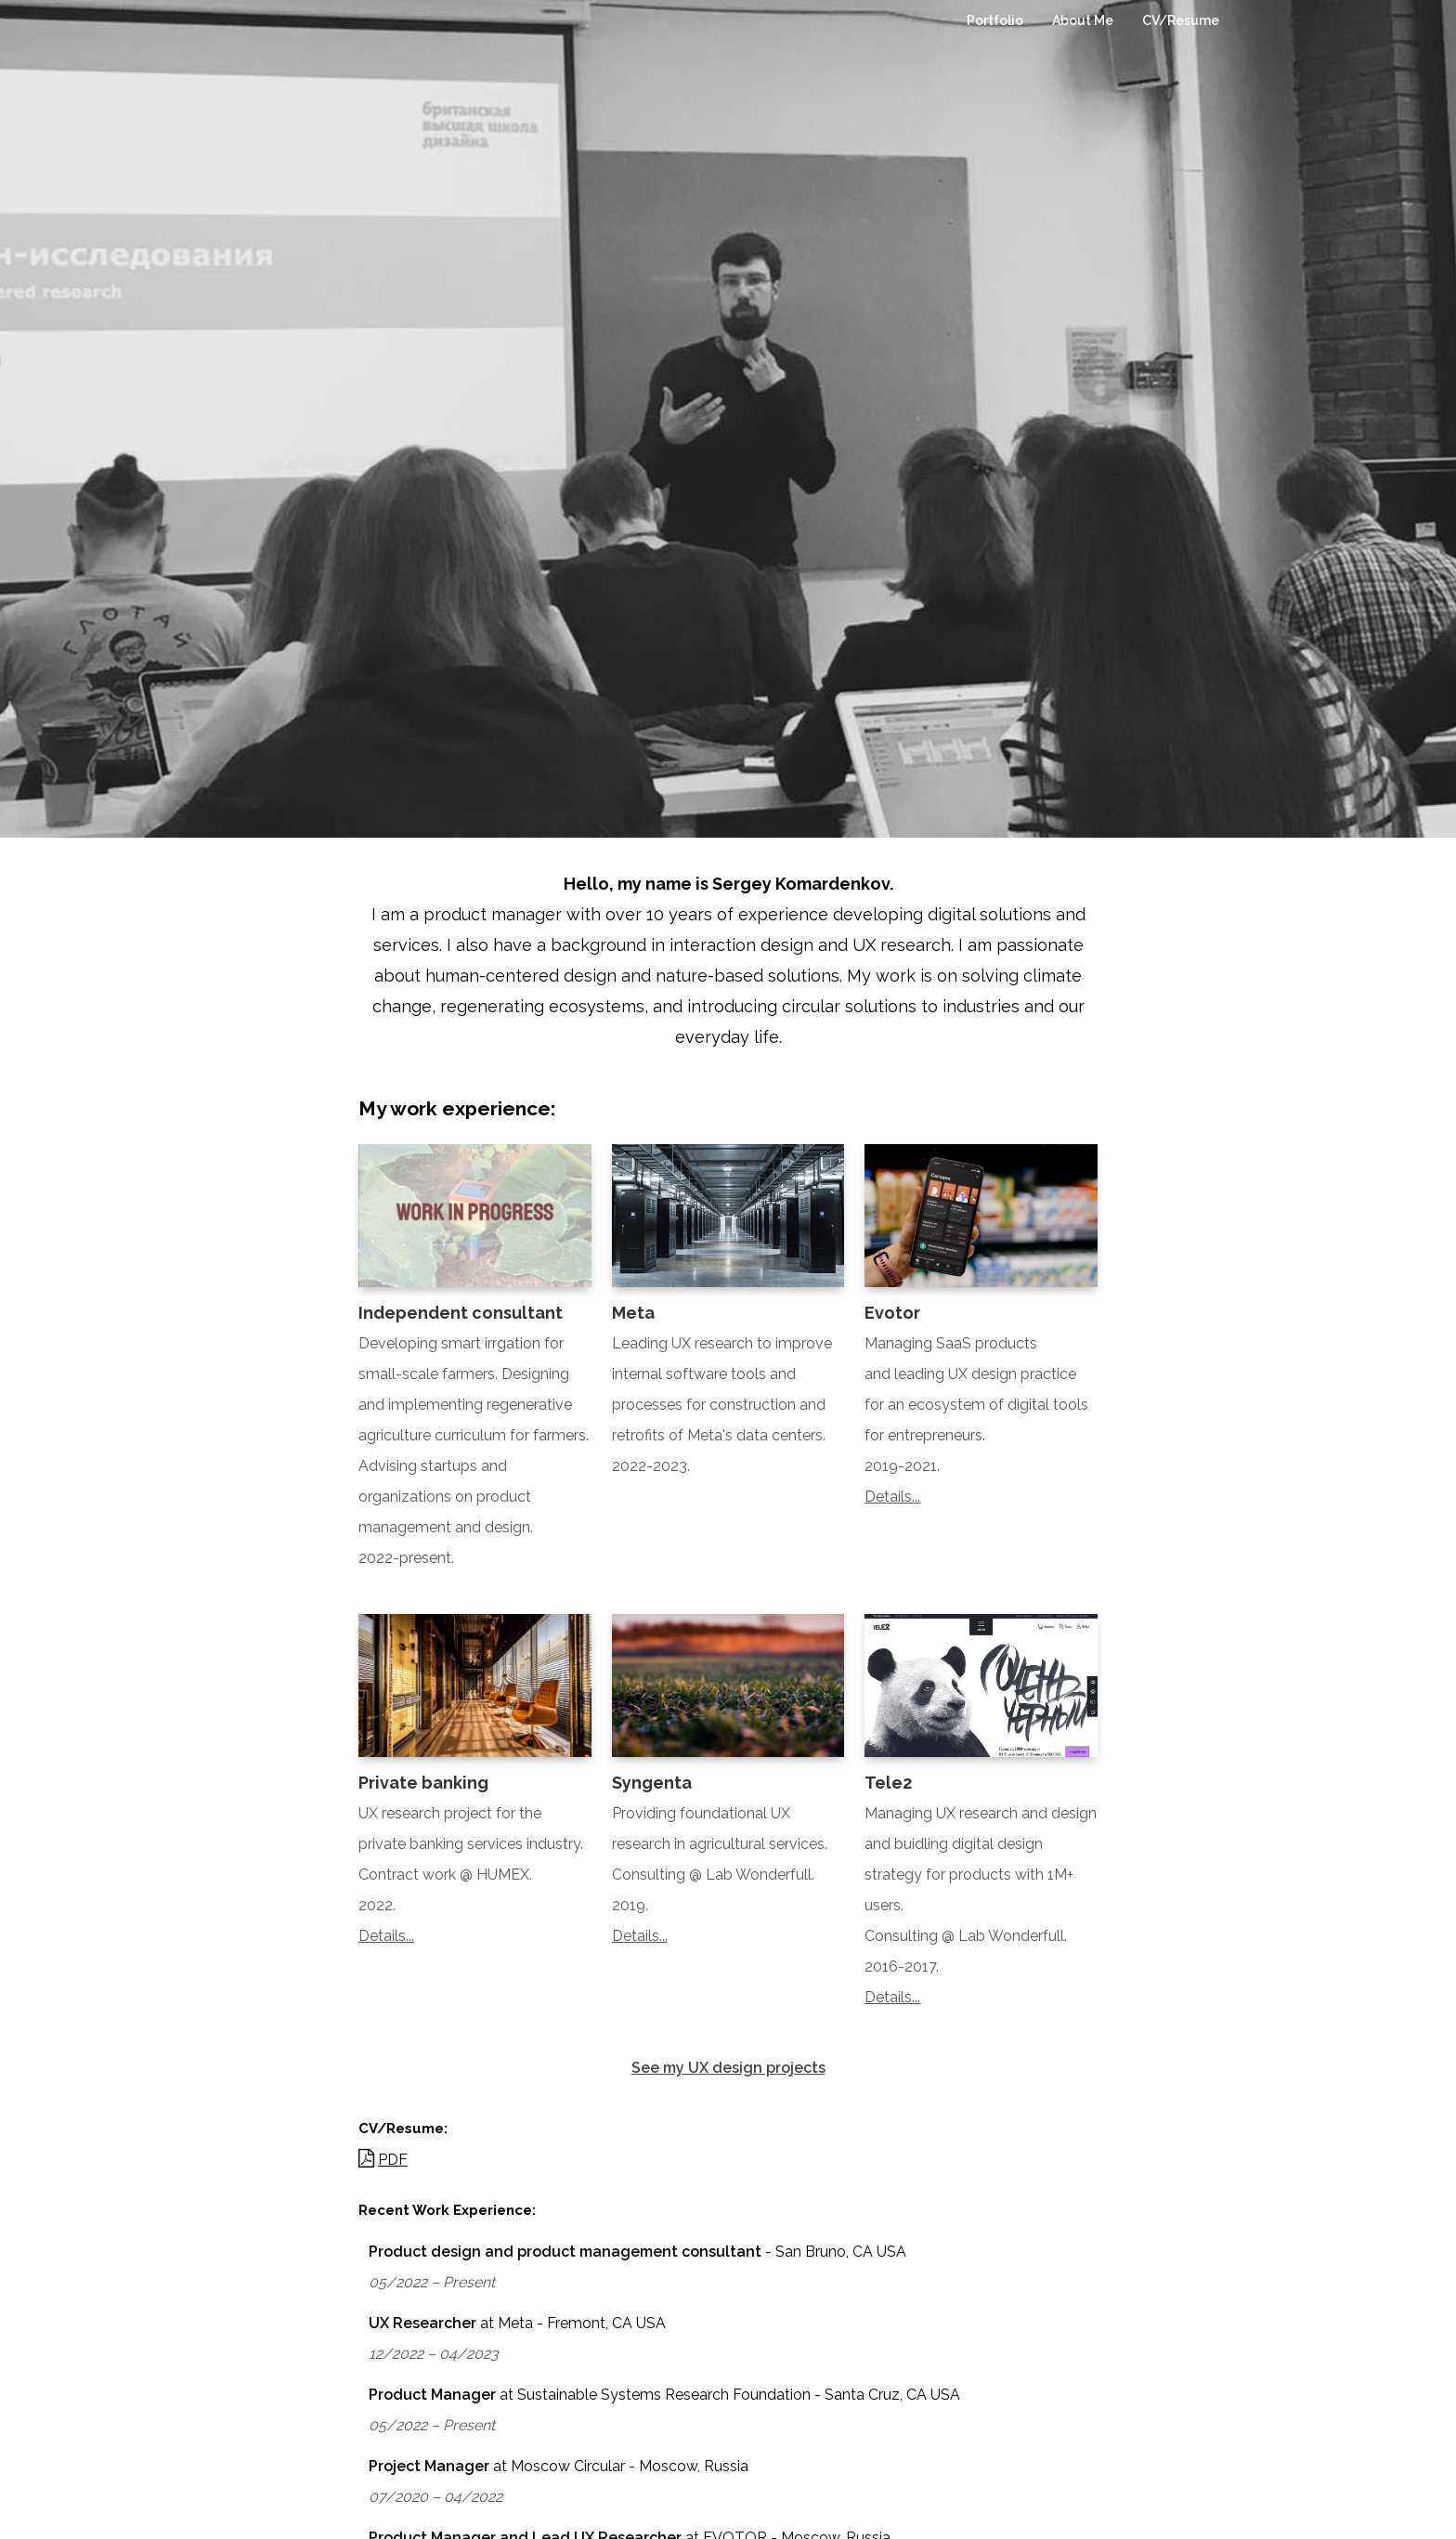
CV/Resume (1180, 20)
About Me (1082, 20)
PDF (393, 2159)
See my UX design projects (728, 2068)
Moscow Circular (568, 2466)
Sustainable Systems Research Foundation (664, 2394)
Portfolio (995, 20)
